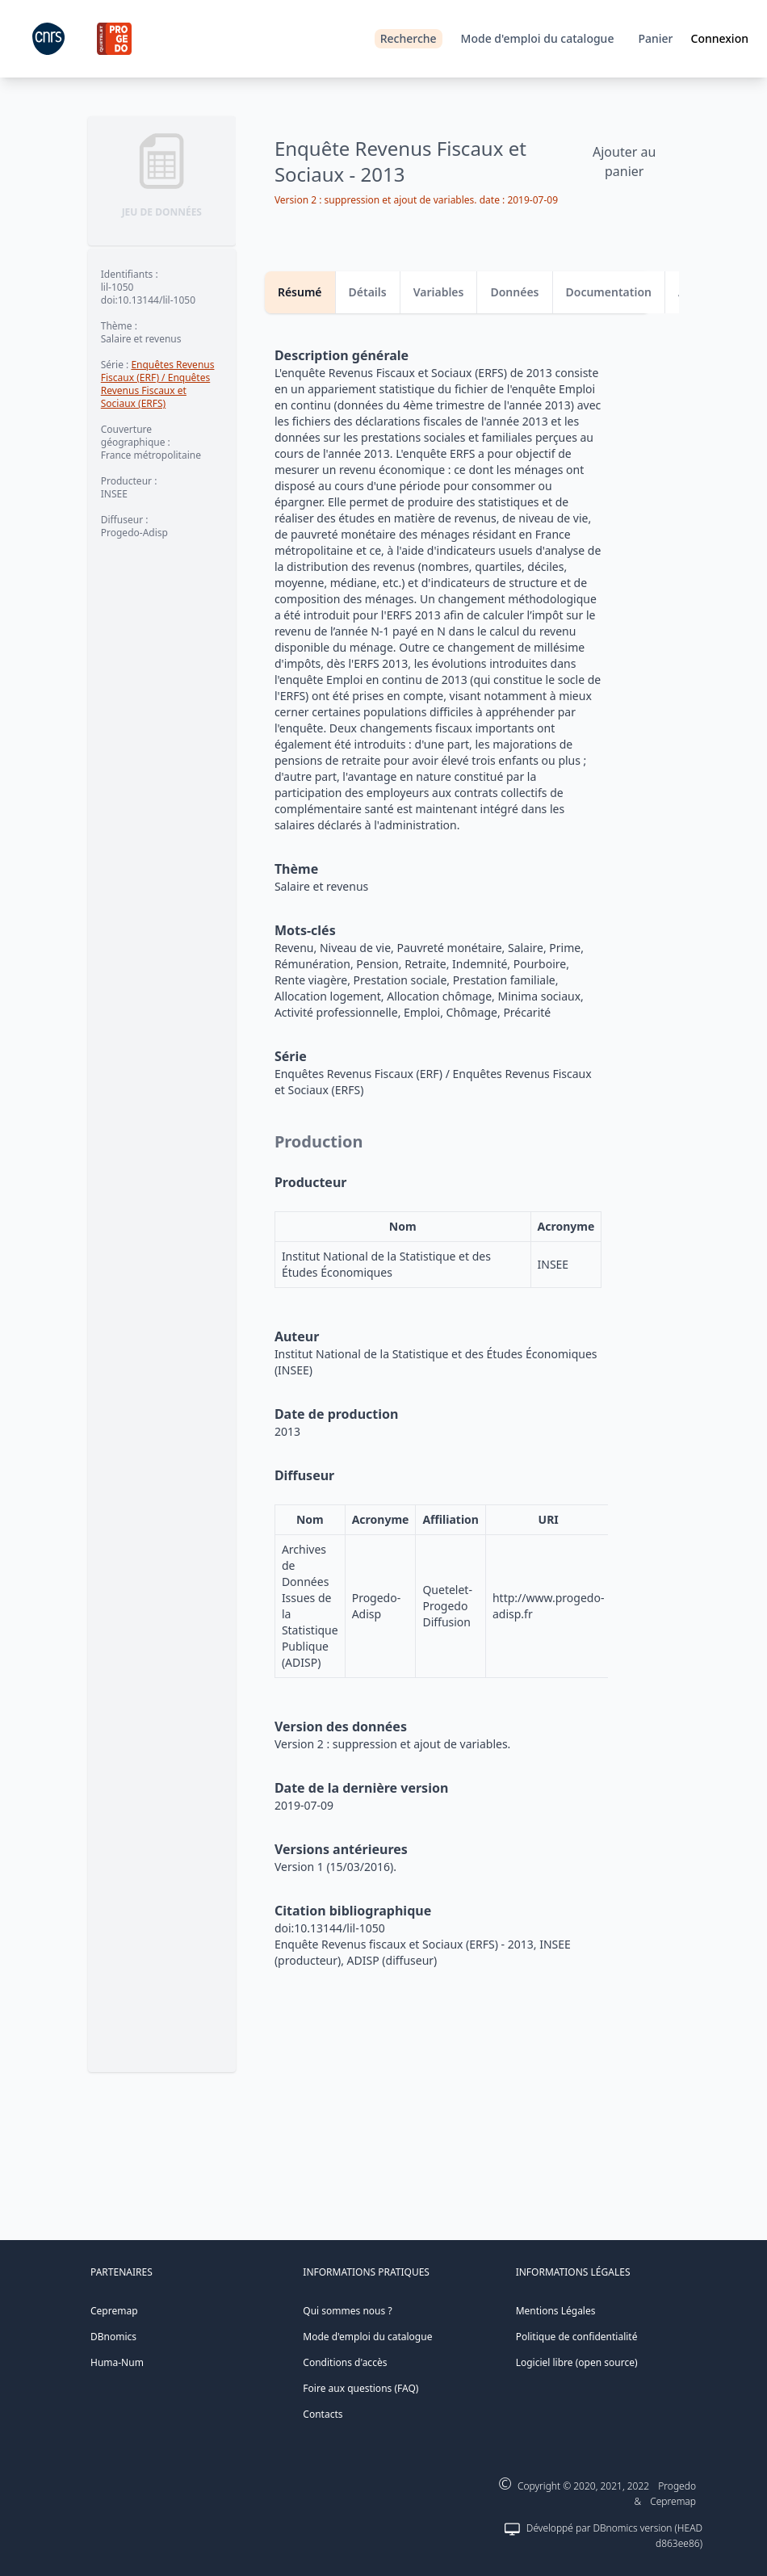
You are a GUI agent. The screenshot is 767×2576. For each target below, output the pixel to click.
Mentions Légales (556, 2311)
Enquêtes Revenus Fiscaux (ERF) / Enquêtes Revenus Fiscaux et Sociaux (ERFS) (158, 384)
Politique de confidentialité (577, 2336)
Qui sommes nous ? (347, 2311)
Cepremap (114, 2311)
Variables (438, 292)
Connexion (719, 38)
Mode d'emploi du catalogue (537, 38)
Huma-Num (117, 2362)
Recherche (408, 38)
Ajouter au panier (624, 161)
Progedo (677, 2486)
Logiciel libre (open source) (577, 2362)
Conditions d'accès (345, 2362)
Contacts (322, 2414)
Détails (368, 292)
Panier (655, 38)
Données (514, 292)
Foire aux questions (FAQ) (360, 2388)
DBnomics (113, 2336)
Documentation (609, 292)
